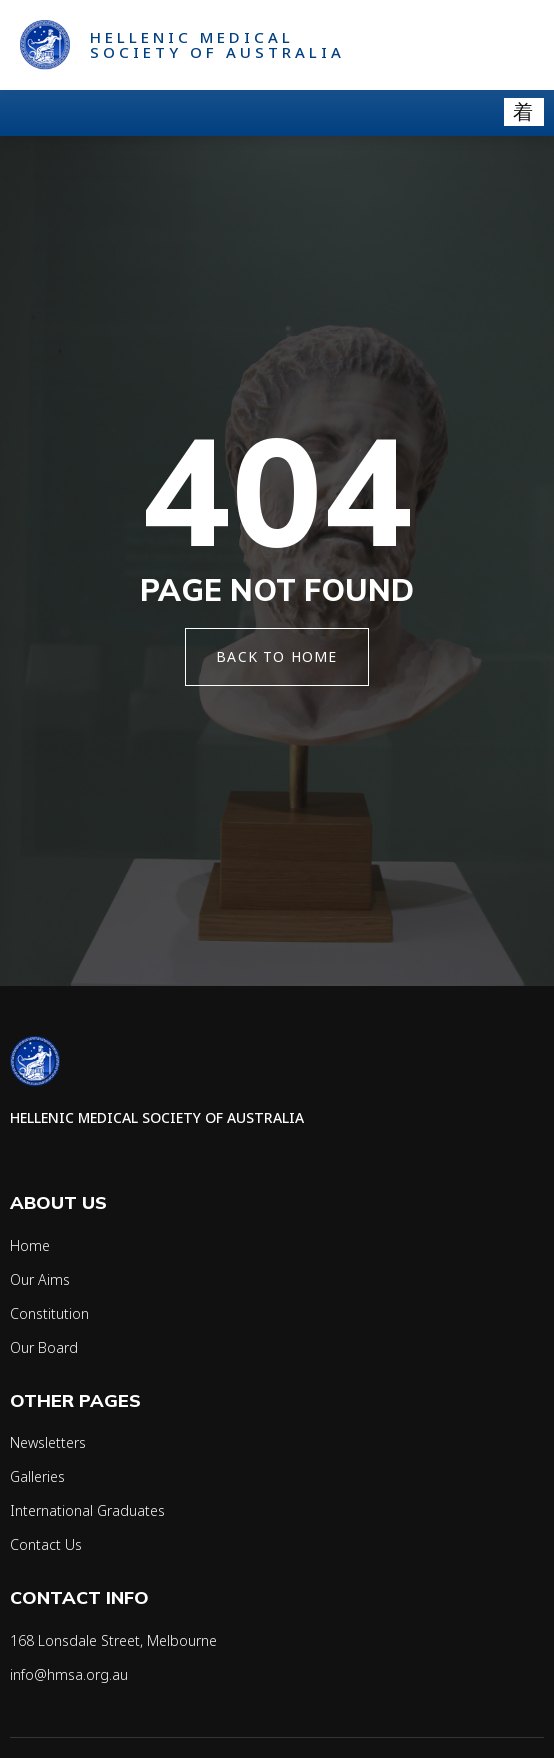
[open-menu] (524, 112)
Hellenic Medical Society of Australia (217, 44)
